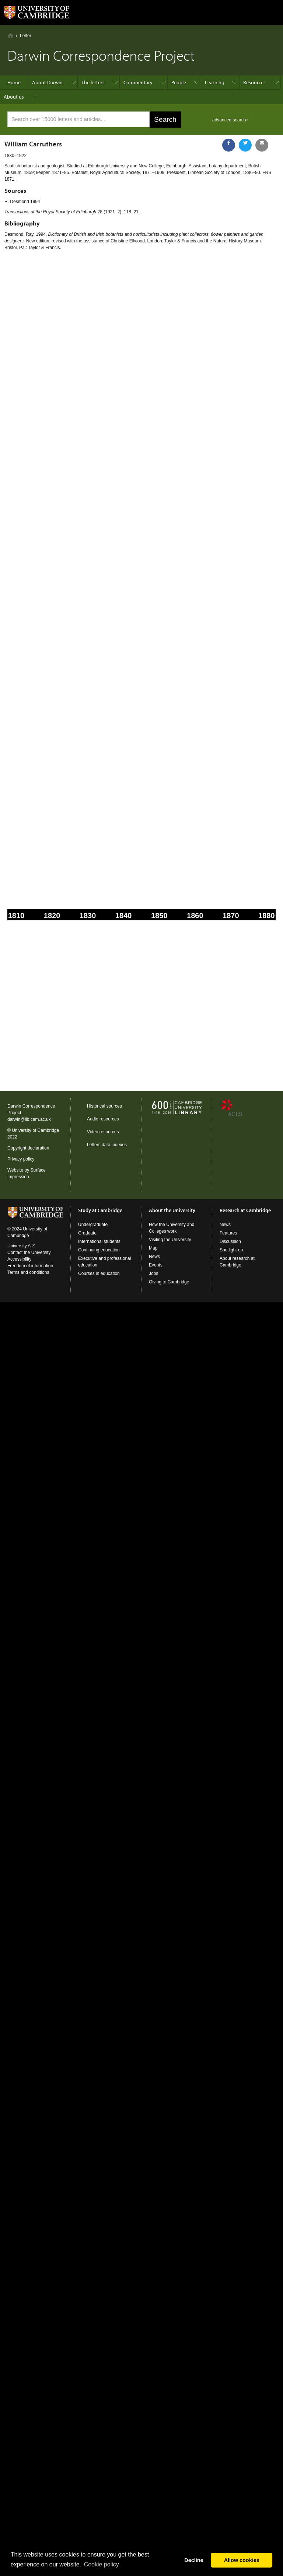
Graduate (87, 1233)
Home (10, 35)
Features (228, 1233)
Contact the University (28, 1252)
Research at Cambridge (245, 1210)
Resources (254, 82)
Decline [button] (193, 2560)
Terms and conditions (28, 1272)
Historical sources (104, 1106)
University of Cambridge (35, 1130)
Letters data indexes (107, 1144)
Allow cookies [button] (241, 2560)
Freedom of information (30, 1265)
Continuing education (99, 1250)
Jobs (153, 1273)
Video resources (103, 1131)
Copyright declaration (28, 1148)
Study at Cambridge (100, 1210)
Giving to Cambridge (169, 1282)
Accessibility (19, 1259)
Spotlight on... (233, 1250)
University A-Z (21, 1245)
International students (99, 1241)
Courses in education (99, 1273)
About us (14, 96)
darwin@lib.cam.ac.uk (29, 1119)
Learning (214, 82)
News (154, 1256)
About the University (172, 1210)
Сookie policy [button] (101, 2564)
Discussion (230, 1241)
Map (153, 1248)
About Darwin (47, 82)
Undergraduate (93, 1224)
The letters (93, 82)
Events (156, 1265)
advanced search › (230, 119)
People (178, 82)
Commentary (138, 82)
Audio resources (103, 1119)
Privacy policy (20, 1159)
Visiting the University (170, 1239)
